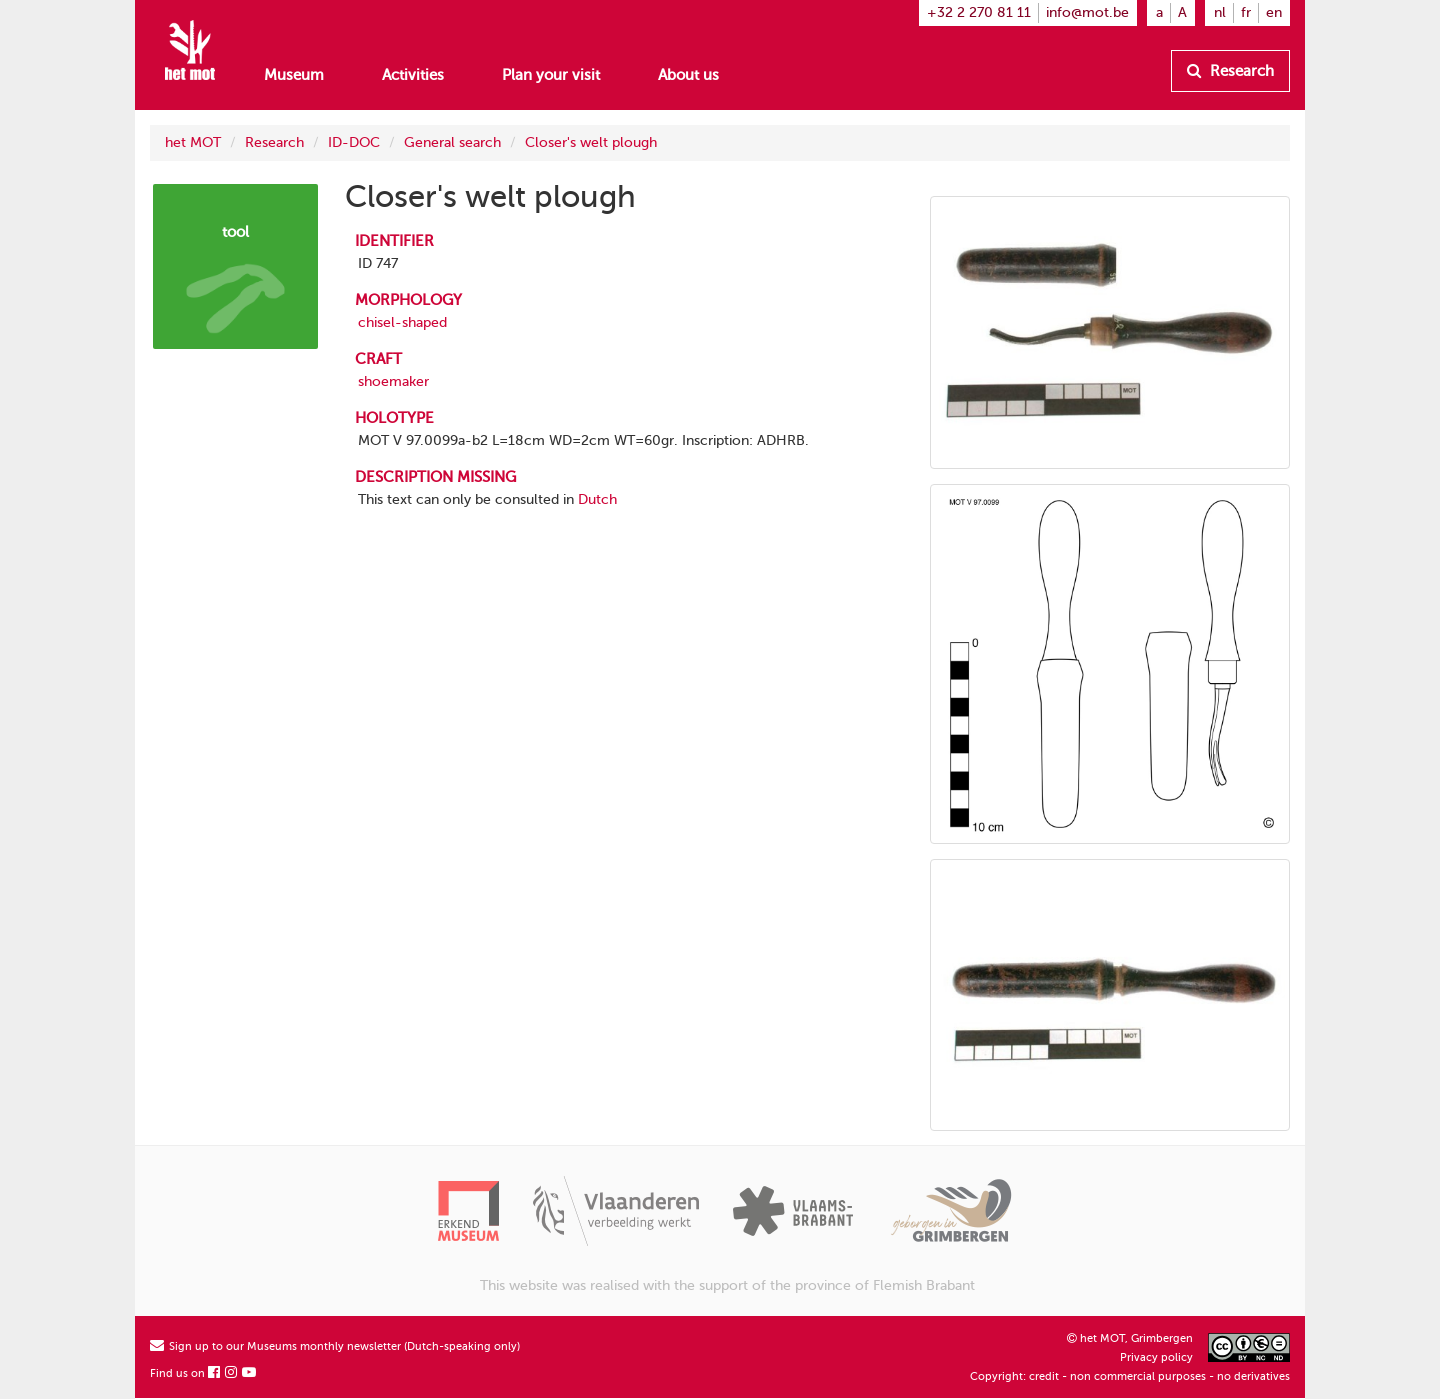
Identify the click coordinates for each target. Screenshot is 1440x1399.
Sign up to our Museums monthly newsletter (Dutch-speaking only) (335, 1346)
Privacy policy (1156, 1357)
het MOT (193, 142)
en (1274, 12)
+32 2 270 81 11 (979, 12)
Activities (413, 75)
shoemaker (393, 381)
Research (1230, 71)
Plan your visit (551, 75)
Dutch (597, 499)
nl (1220, 12)
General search (452, 142)
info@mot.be (1087, 12)
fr (1246, 12)
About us (688, 75)
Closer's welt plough (591, 142)
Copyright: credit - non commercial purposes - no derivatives (1130, 1376)
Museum (294, 75)
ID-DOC (354, 142)
